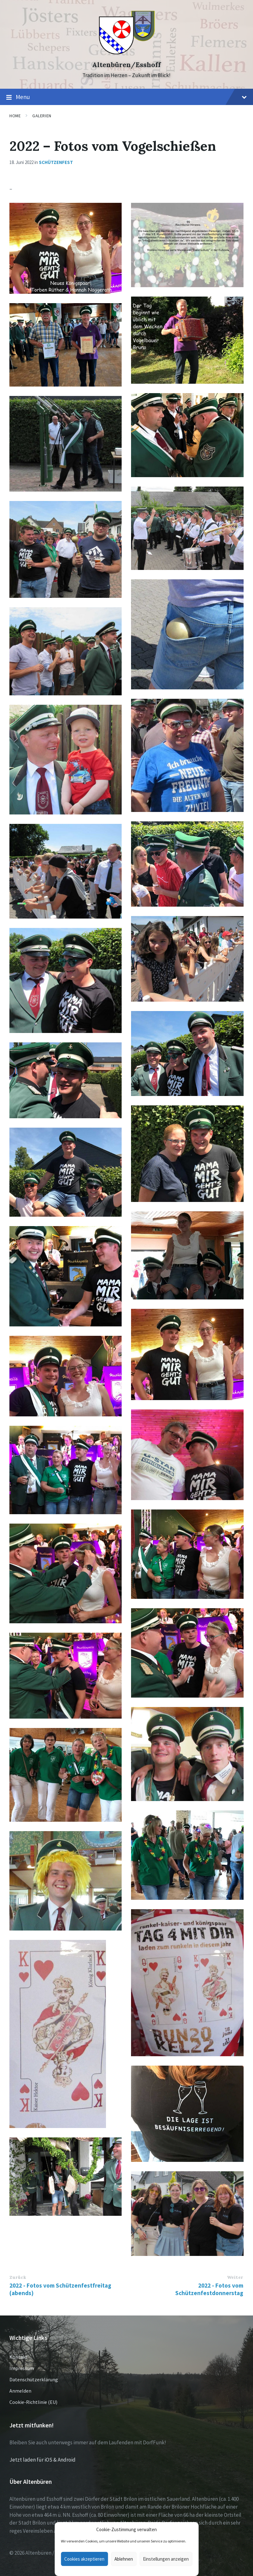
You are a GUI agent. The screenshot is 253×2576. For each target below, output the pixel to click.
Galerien (41, 116)
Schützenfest (56, 162)
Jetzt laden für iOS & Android (42, 2459)
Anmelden (20, 2391)
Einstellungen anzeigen (166, 2559)
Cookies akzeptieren (84, 2559)
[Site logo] (126, 53)
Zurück (17, 2277)
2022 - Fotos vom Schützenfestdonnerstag (209, 2289)
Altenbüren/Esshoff (126, 65)
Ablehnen (123, 2559)
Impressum (21, 2368)
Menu (126, 97)
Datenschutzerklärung (33, 2379)
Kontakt (18, 2357)
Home (15, 116)
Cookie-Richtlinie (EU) (33, 2402)
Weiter (235, 2277)
